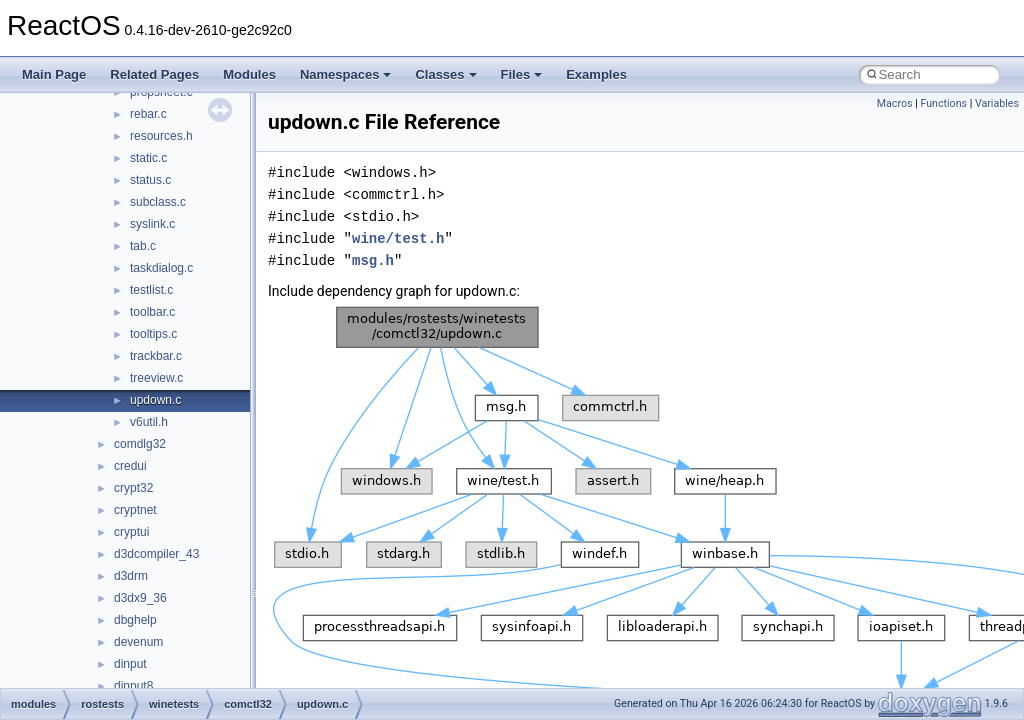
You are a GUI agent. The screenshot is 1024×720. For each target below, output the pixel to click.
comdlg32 (140, 444)
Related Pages (154, 74)
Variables (997, 103)
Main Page (54, 74)
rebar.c (148, 114)
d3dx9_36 (140, 598)
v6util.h (149, 422)
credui (130, 466)
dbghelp (135, 620)
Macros (895, 103)
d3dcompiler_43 (156, 554)
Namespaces (346, 74)
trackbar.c (156, 356)
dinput (130, 664)
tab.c (143, 246)
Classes (445, 74)
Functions (943, 103)
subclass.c (158, 202)
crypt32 (133, 488)
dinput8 (133, 686)
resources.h (161, 136)
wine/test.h (398, 238)
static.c (148, 158)
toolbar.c (152, 312)
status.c (150, 180)
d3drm (131, 576)
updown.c (155, 400)
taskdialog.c (161, 268)
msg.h (373, 260)
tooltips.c (153, 334)
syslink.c (152, 224)
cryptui (131, 532)
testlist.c (151, 290)
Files (522, 74)
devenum (138, 642)
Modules (249, 74)
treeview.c (156, 378)
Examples (596, 74)
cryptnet (135, 510)
